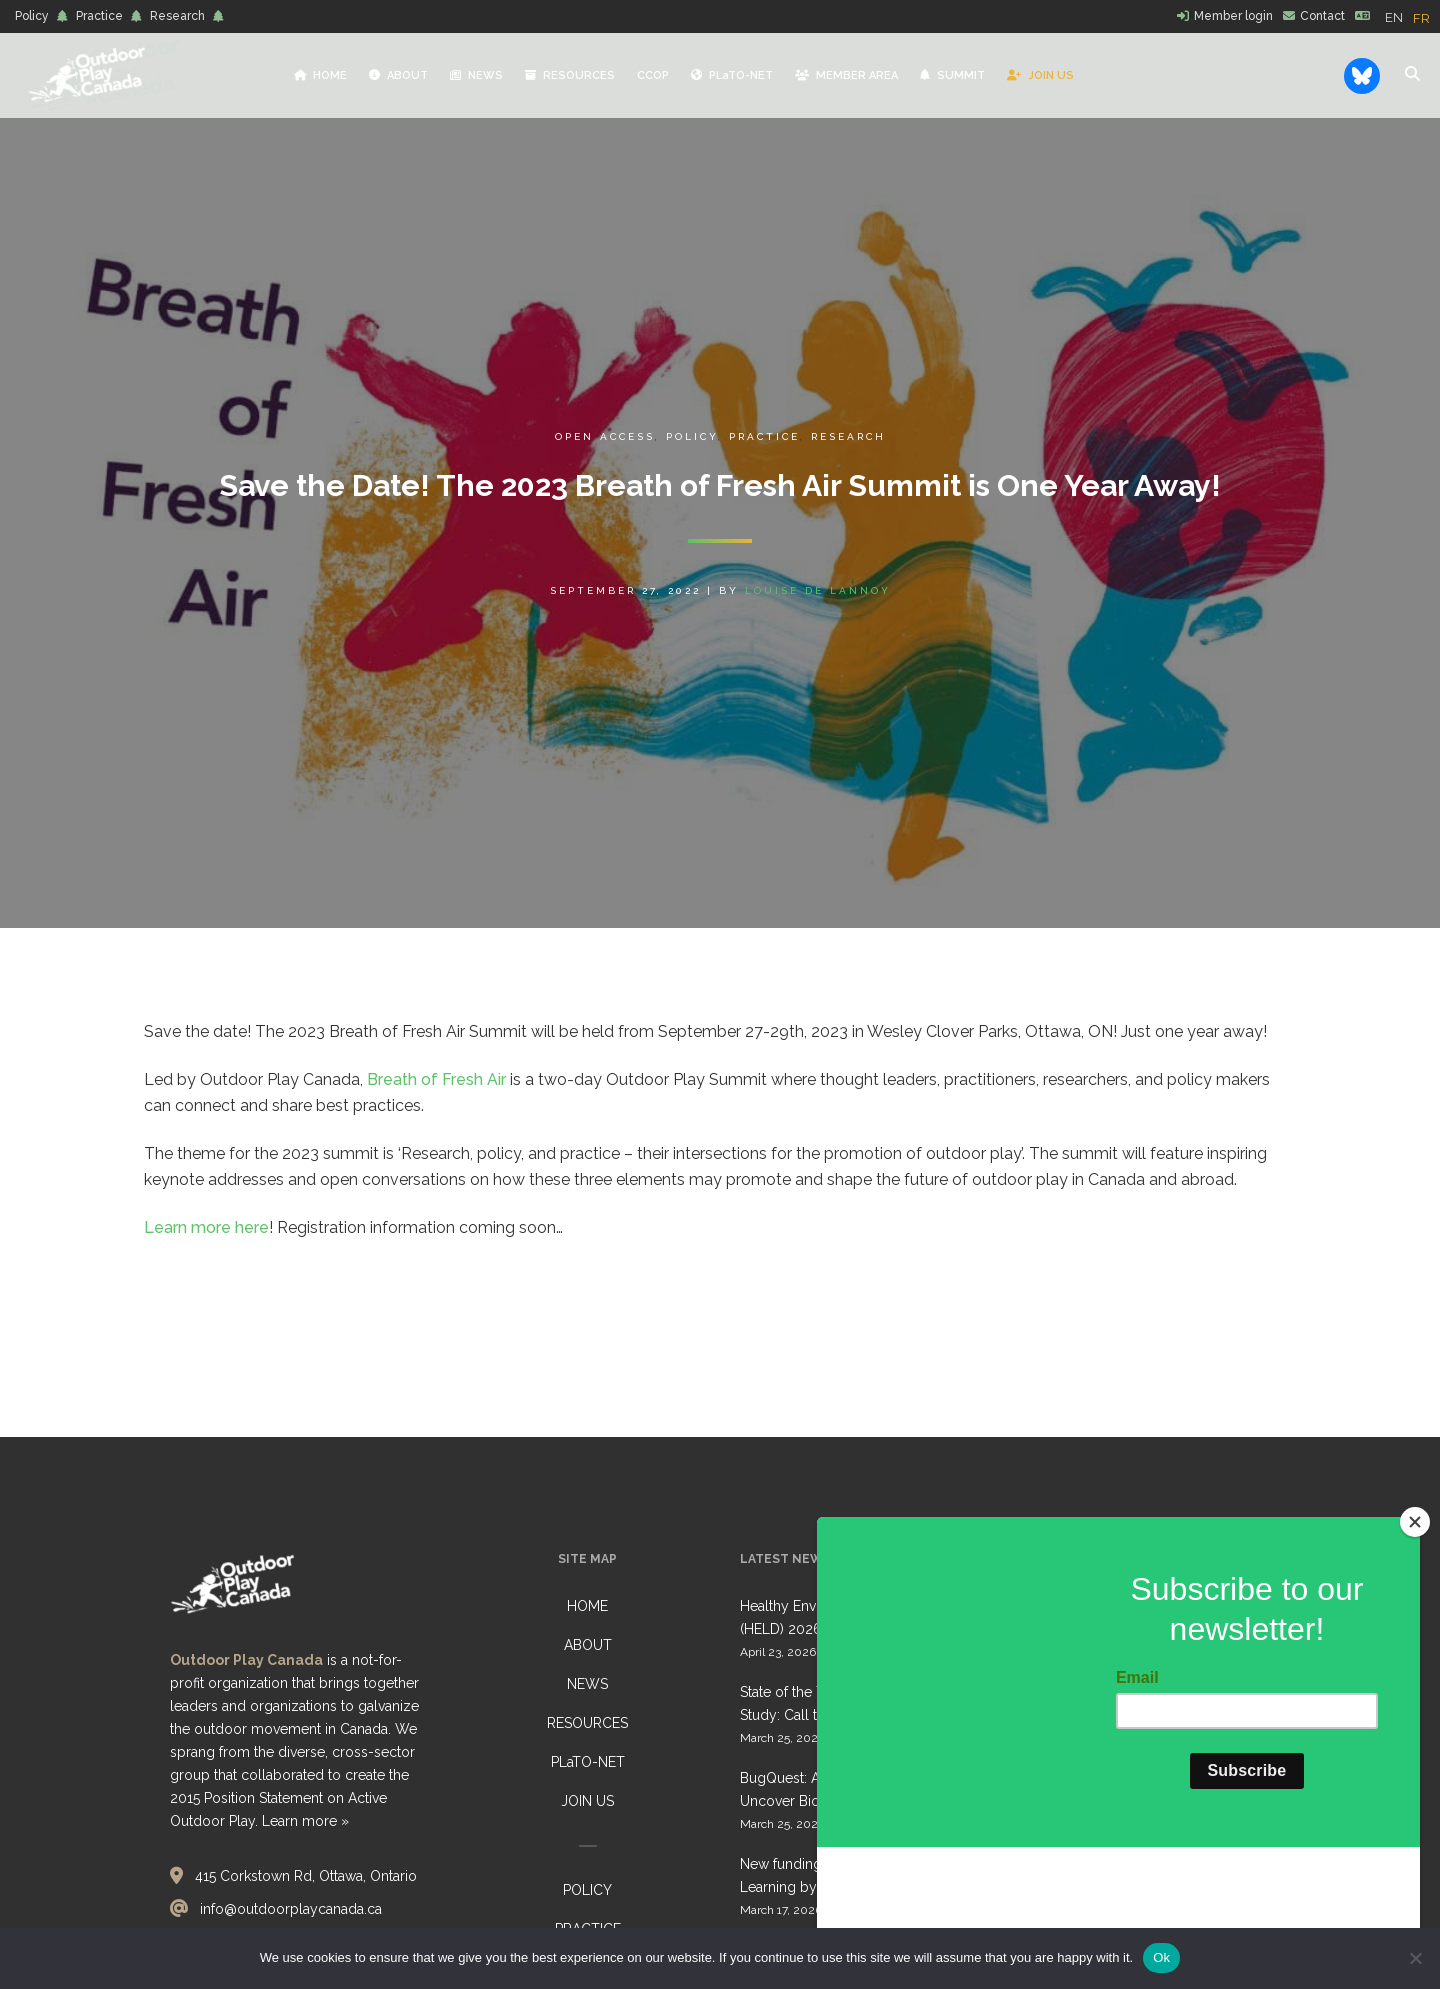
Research (177, 16)
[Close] (1415, 1644)
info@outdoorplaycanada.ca (291, 1909)
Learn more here (206, 1227)
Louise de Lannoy (818, 590)
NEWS (587, 1684)
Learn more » (305, 1821)
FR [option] (1421, 18)
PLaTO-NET (588, 1762)
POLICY (587, 1890)
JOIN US (587, 1801)
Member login (1233, 16)
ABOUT (588, 1645)
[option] (1421, 18)
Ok (1161, 1957)
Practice (99, 16)
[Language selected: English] (1412, 17)
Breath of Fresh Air (436, 1079)
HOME (587, 1606)
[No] (1415, 1958)
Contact (1322, 16)
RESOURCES (587, 1723)
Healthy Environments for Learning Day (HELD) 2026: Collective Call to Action (866, 1617)
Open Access (605, 436)
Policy (32, 16)
